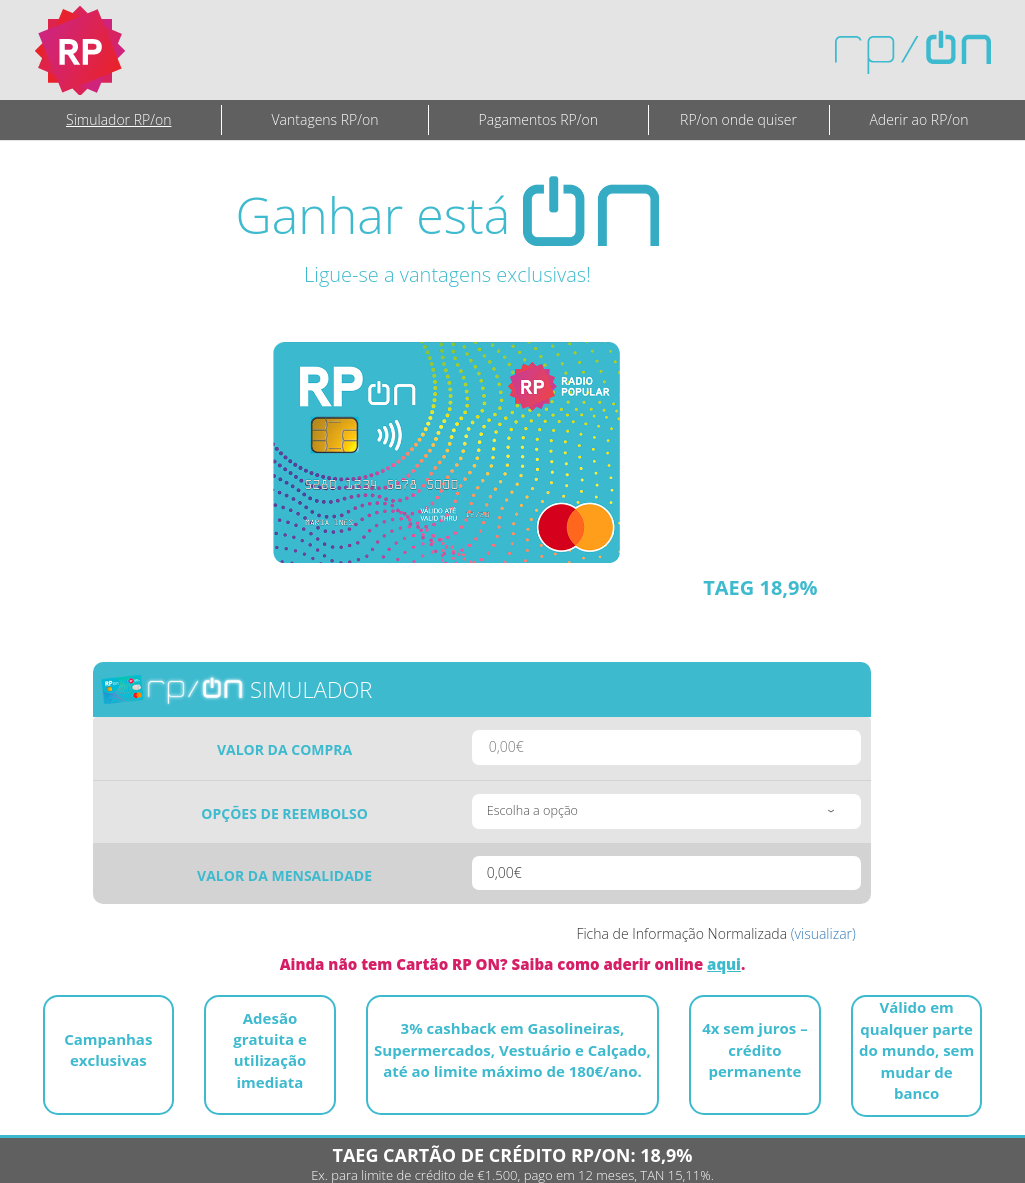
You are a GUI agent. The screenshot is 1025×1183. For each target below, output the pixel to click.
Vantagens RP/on (325, 119)
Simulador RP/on (118, 119)
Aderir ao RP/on (918, 119)
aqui (724, 964)
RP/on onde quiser (738, 119)
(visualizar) (823, 933)
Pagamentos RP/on (538, 119)
